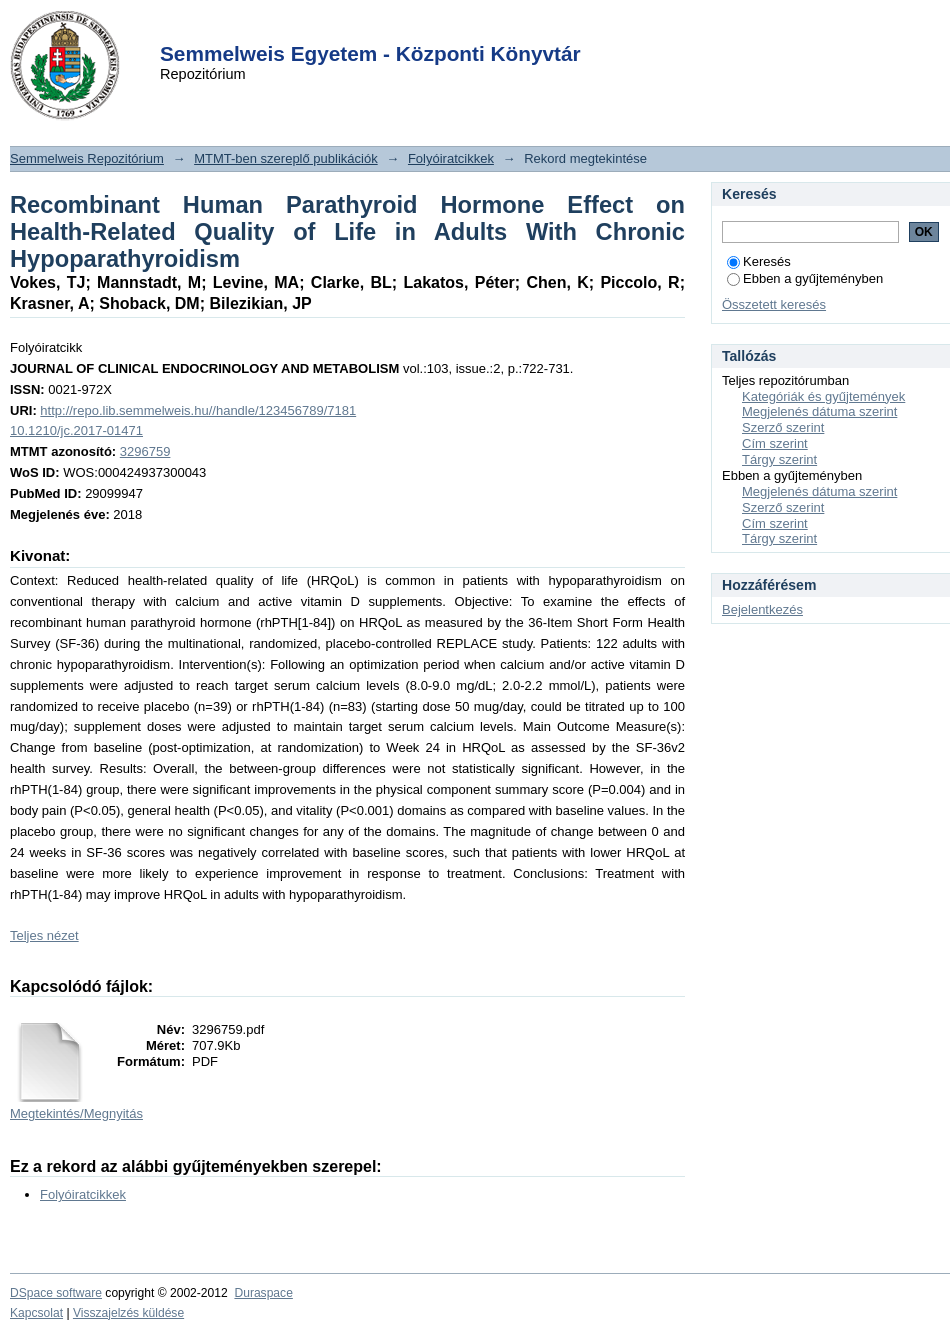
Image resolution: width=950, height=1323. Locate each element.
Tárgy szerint (779, 459)
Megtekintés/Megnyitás (76, 1113)
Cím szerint (775, 443)
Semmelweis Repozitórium (87, 158)
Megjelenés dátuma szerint (819, 411)
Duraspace (263, 1293)
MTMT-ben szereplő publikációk (286, 158)
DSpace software (56, 1293)
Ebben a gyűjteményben (805, 278)
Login (439, 28)
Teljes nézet (44, 935)
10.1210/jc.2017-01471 (76, 430)
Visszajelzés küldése (128, 1313)
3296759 (145, 451)
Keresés (759, 261)
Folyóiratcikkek (451, 158)
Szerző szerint (783, 427)
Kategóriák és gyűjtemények (823, 396)
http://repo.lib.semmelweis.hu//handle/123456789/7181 (198, 410)
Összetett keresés (774, 304)
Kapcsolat (36, 1313)
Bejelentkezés (762, 609)
